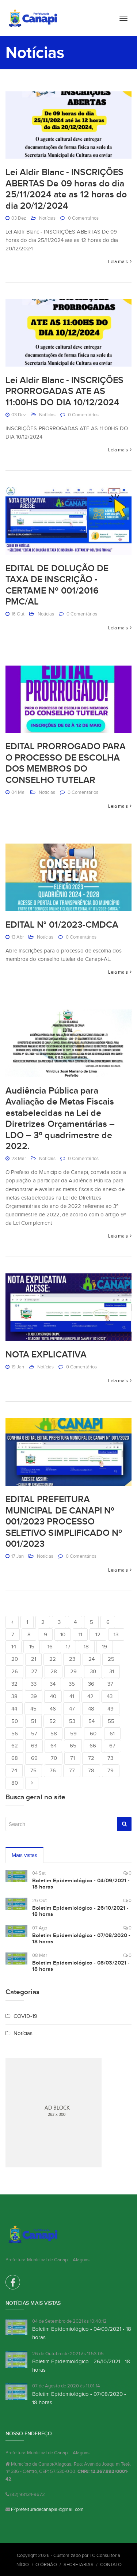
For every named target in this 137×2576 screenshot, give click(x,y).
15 (31, 1646)
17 (68, 1646)
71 (72, 1758)
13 (116, 1634)
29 (73, 1671)
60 (93, 1733)
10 (62, 1634)
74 (14, 1770)
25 (111, 1659)
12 (97, 1634)
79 (110, 1770)
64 (53, 1746)
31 (111, 1671)
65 (73, 1746)
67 (112, 1746)
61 (112, 1733)
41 (71, 1696)
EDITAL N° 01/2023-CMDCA (61, 925)
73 (110, 1758)
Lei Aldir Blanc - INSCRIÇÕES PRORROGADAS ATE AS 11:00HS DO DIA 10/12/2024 (64, 391)
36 (91, 1684)
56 (14, 1733)
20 (14, 1659)
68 (14, 1758)
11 (80, 1634)
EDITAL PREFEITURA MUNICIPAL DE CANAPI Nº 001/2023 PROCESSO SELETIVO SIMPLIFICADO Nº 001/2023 (63, 1522)
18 (86, 1646)
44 (14, 1709)
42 (90, 1696)
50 (14, 1721)
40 (53, 1696)
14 (13, 1646)
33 (34, 1684)
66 (93, 1746)
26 (14, 1671)
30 (93, 1671)
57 (34, 1733)
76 (53, 1770)
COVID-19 (25, 2016)
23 (72, 1659)
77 (72, 1770)
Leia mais (118, 261)
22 (52, 1659)
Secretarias (79, 2564)
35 (72, 1684)
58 (53, 1733)
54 (91, 1721)
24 (91, 1659)
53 (72, 1721)
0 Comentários (83, 218)
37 (110, 1684)
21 (33, 1659)
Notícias (47, 218)
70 (54, 1758)
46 (53, 1709)
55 (111, 1721)
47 (72, 1709)
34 (53, 1684)
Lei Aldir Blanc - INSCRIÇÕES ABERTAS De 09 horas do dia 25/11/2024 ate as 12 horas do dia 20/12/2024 (66, 189)
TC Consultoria (105, 2555)
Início (22, 2564)
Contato (111, 2564)
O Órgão (46, 2564)
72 (91, 1758)
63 (34, 1746)
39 (34, 1696)
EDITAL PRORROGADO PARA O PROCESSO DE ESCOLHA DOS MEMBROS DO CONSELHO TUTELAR (65, 763)
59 (73, 1733)
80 (14, 1783)
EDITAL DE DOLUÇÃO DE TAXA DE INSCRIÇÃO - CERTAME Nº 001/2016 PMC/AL (57, 585)
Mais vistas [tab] (25, 1855)
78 (91, 1770)
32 (14, 1684)
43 (110, 1696)
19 (104, 1646)
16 (50, 1646)
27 (34, 1671)
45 (33, 1709)
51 (33, 1721)
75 (33, 1770)
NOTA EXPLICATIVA (46, 1354)
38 (14, 1696)
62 (14, 1746)
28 (53, 1671)
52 (52, 1721)
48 (91, 1709)
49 (110, 1709)
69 (34, 1758)
